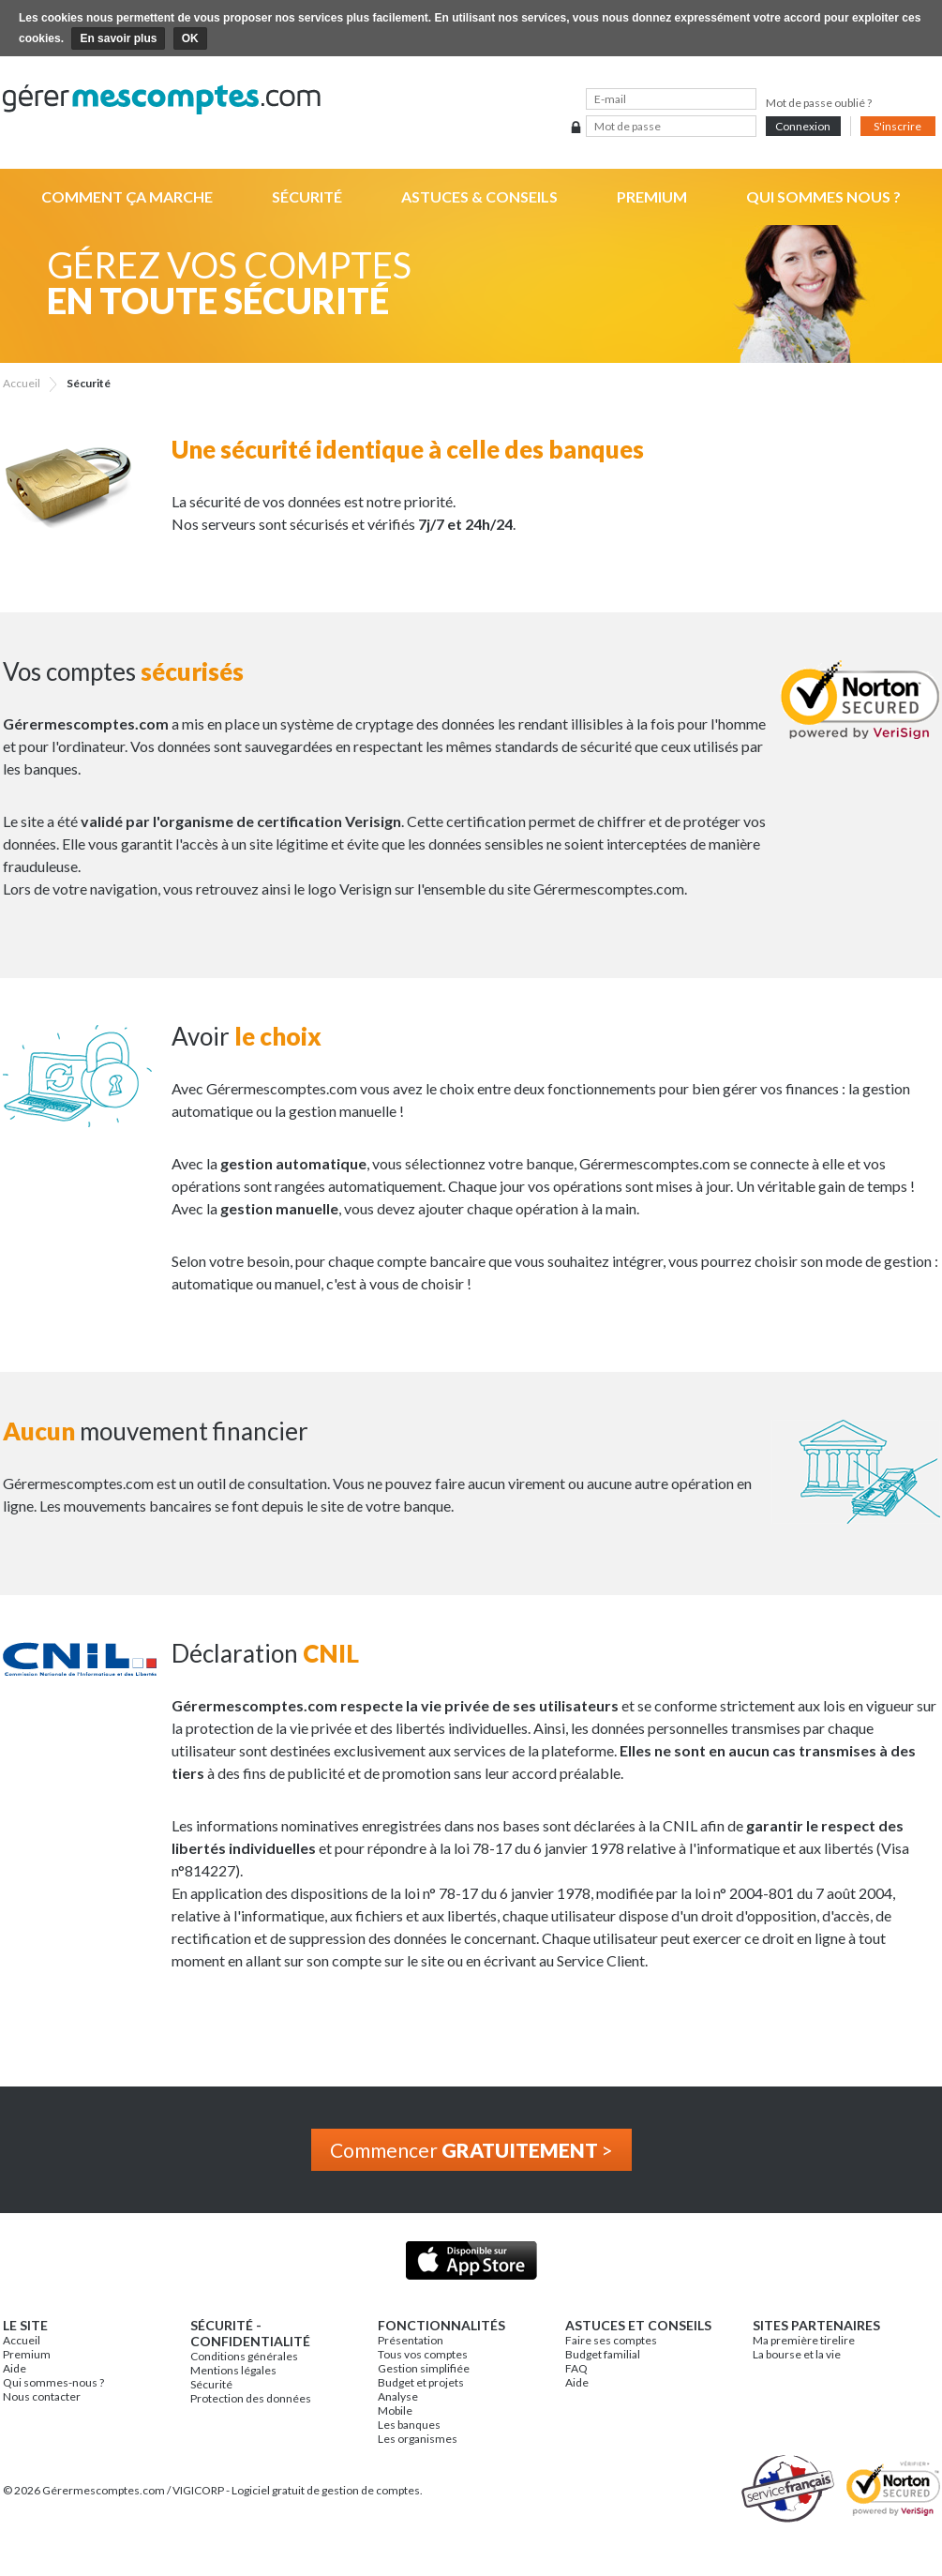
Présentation (410, 2340)
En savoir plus (118, 38)
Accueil (21, 2340)
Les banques (409, 2425)
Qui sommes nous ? (823, 196)
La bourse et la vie (797, 2354)
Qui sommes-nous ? (53, 2382)
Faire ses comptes (611, 2340)
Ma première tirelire (804, 2340)
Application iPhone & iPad (471, 2260)
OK (190, 38)
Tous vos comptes (423, 2354)
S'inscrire (897, 126)
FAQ (576, 2368)
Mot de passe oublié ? (819, 103)
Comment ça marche (127, 196)
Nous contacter (42, 2396)
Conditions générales (244, 2356)
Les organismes (417, 2439)
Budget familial (602, 2354)
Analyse (398, 2396)
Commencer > (471, 2150)
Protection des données (250, 2398)
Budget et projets (421, 2382)
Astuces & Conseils (479, 196)
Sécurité (307, 196)
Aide (14, 2368)
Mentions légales (233, 2370)
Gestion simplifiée (424, 2368)
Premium (652, 196)
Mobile (395, 2410)
